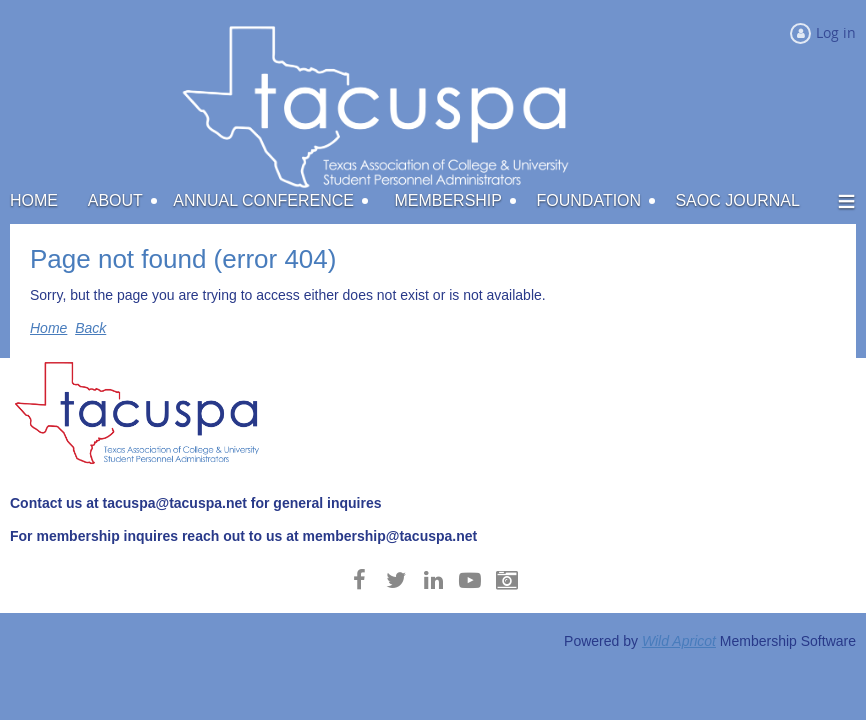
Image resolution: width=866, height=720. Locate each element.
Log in (836, 32)
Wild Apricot (679, 641)
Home (48, 328)
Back (90, 328)
